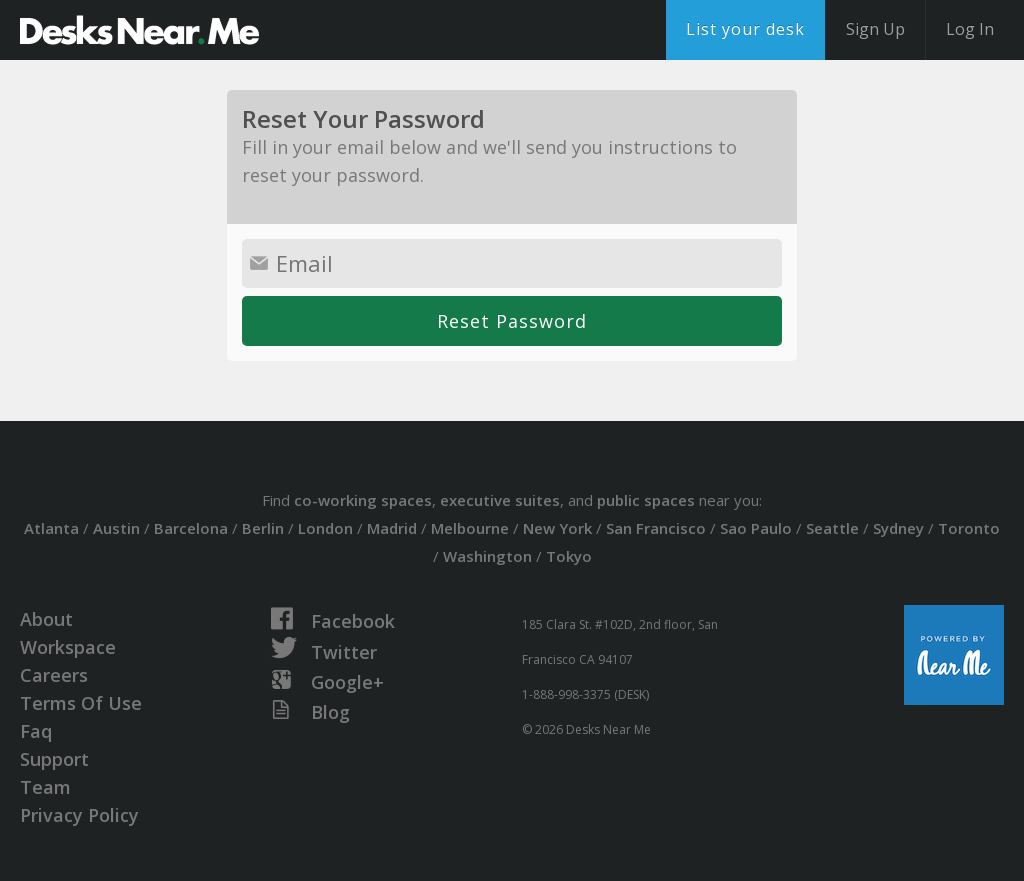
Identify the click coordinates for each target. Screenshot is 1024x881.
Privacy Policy (79, 815)
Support (54, 759)
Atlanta (51, 528)
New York (557, 528)
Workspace (68, 647)
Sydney (898, 528)
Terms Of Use (81, 703)
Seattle (832, 528)
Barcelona (191, 528)
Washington (487, 556)
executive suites (500, 500)
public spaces (646, 500)
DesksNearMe (139, 30)
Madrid (392, 528)
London (325, 528)
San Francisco (656, 528)
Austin (116, 528)
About (46, 619)
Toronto (969, 528)
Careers (54, 675)
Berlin (263, 528)
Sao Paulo (756, 528)
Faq (36, 731)
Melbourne (470, 528)
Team (45, 787)
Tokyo (569, 556)
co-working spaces (363, 500)
